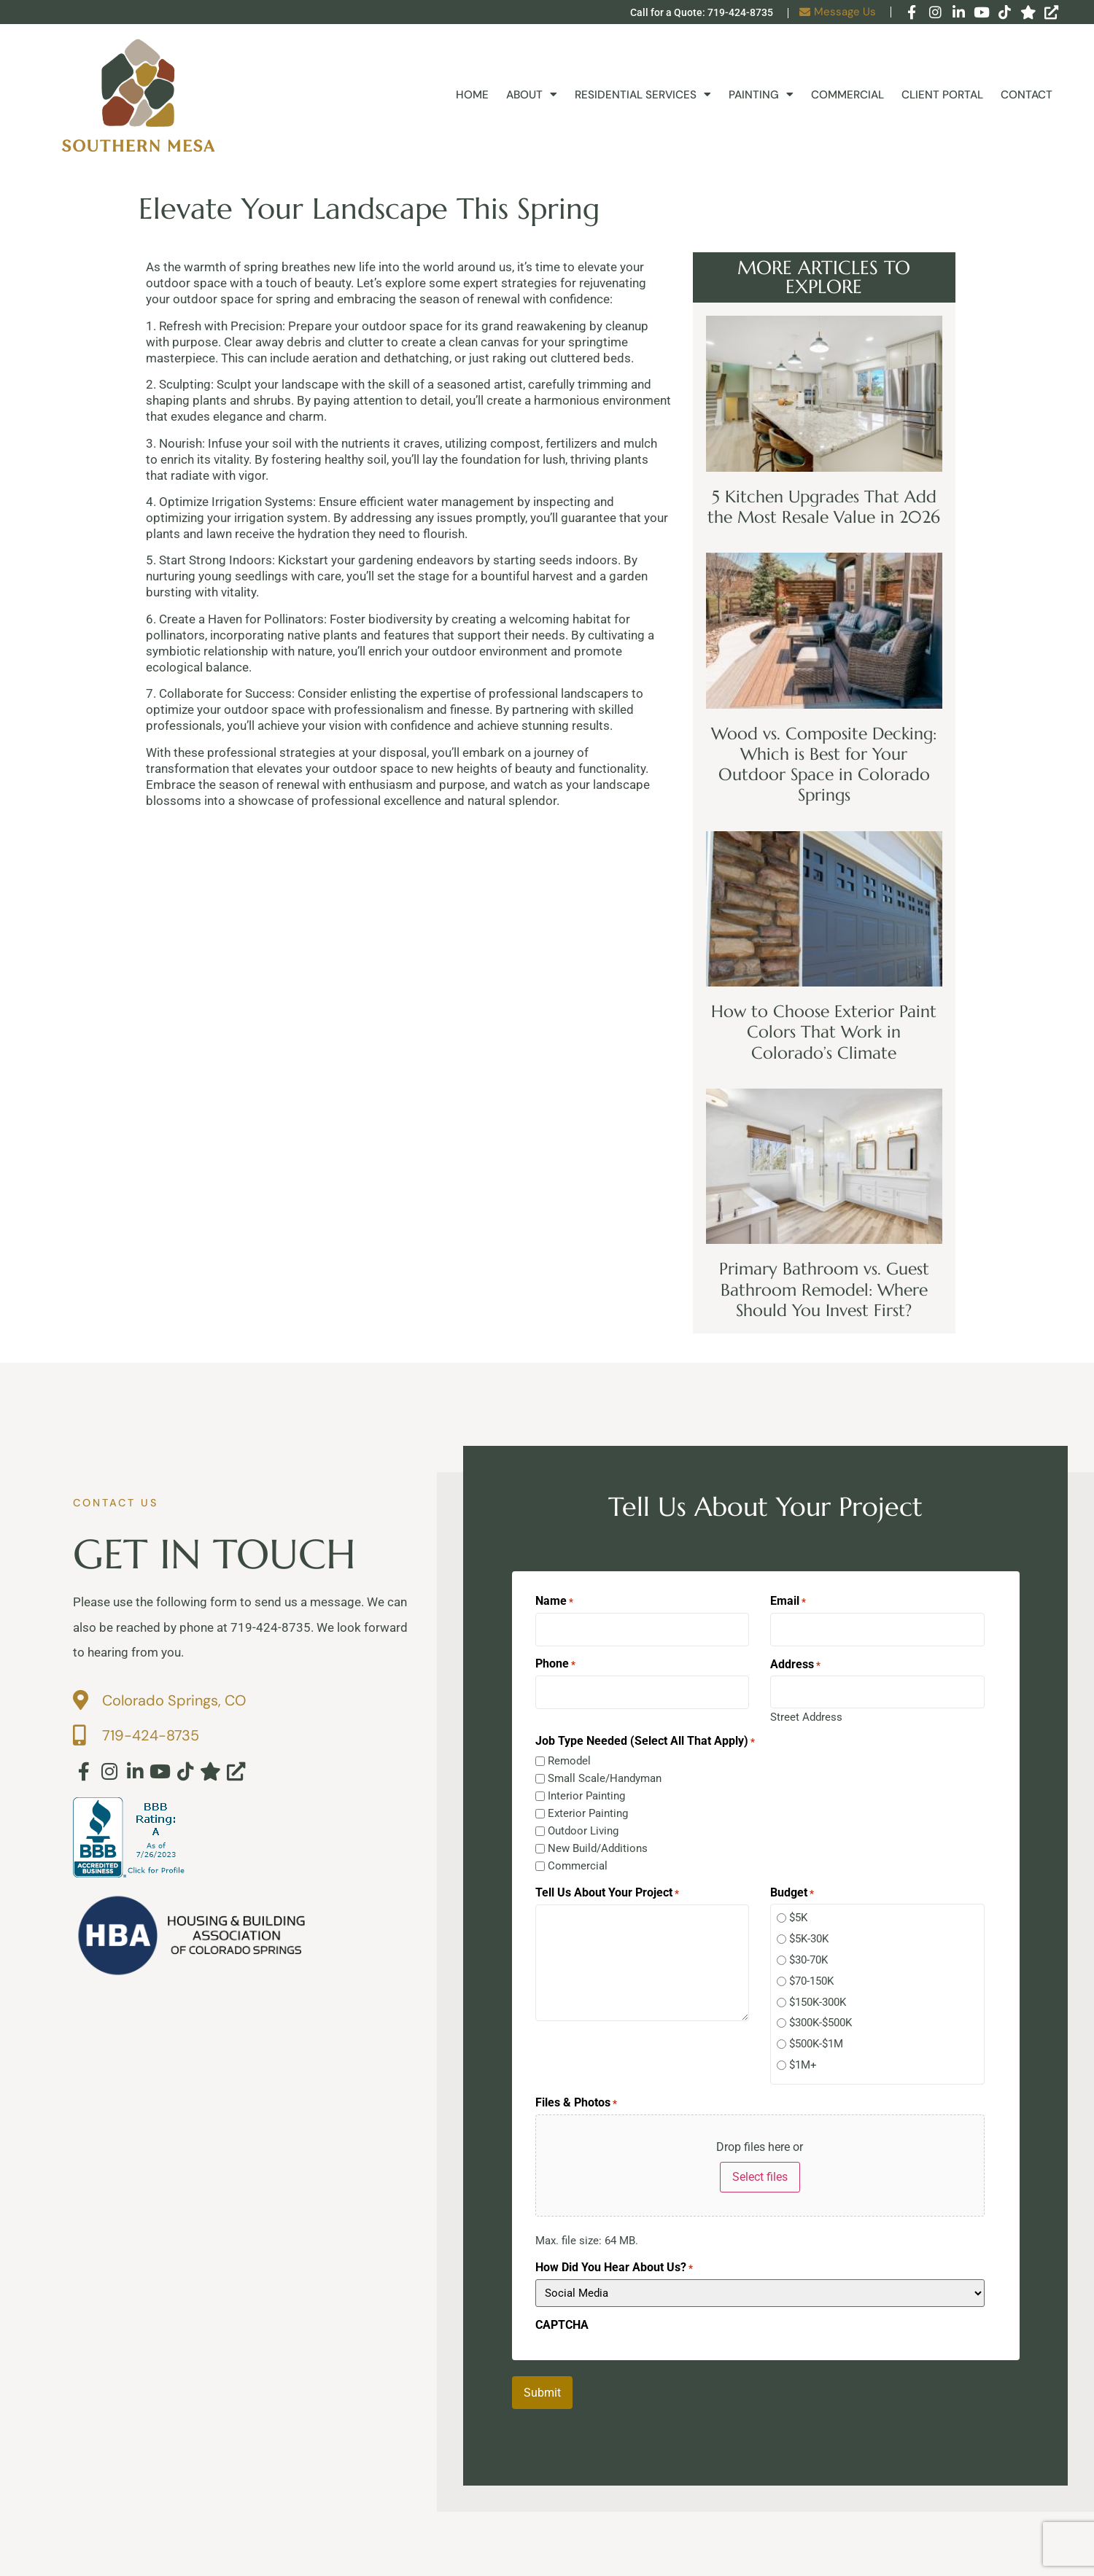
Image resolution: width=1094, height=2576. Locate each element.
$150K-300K (817, 1995)
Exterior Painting (588, 1806)
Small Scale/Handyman (605, 1771)
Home (472, 94)
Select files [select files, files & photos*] (760, 2169)
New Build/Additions (598, 1841)
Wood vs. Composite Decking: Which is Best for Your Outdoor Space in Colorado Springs (823, 764)
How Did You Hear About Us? (614, 2260)
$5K (798, 1910)
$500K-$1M (816, 2036)
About (531, 94)
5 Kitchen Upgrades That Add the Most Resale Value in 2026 (823, 507)
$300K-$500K (820, 2015)
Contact (1026, 94)
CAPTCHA (562, 2318)
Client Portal (942, 94)
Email (788, 1601)
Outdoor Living (583, 1823)
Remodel (569, 1753)
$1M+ (803, 2057)
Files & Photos (576, 2095)
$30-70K (808, 1952)
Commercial (847, 94)
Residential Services (643, 94)
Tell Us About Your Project (607, 1885)
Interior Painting (586, 1788)
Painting (761, 94)
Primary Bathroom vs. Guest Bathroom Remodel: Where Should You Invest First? (824, 1289)
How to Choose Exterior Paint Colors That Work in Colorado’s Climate (823, 1031)
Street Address (806, 1709)
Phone (555, 1660)
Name (554, 1601)
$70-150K (811, 1974)
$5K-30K (809, 1931)
